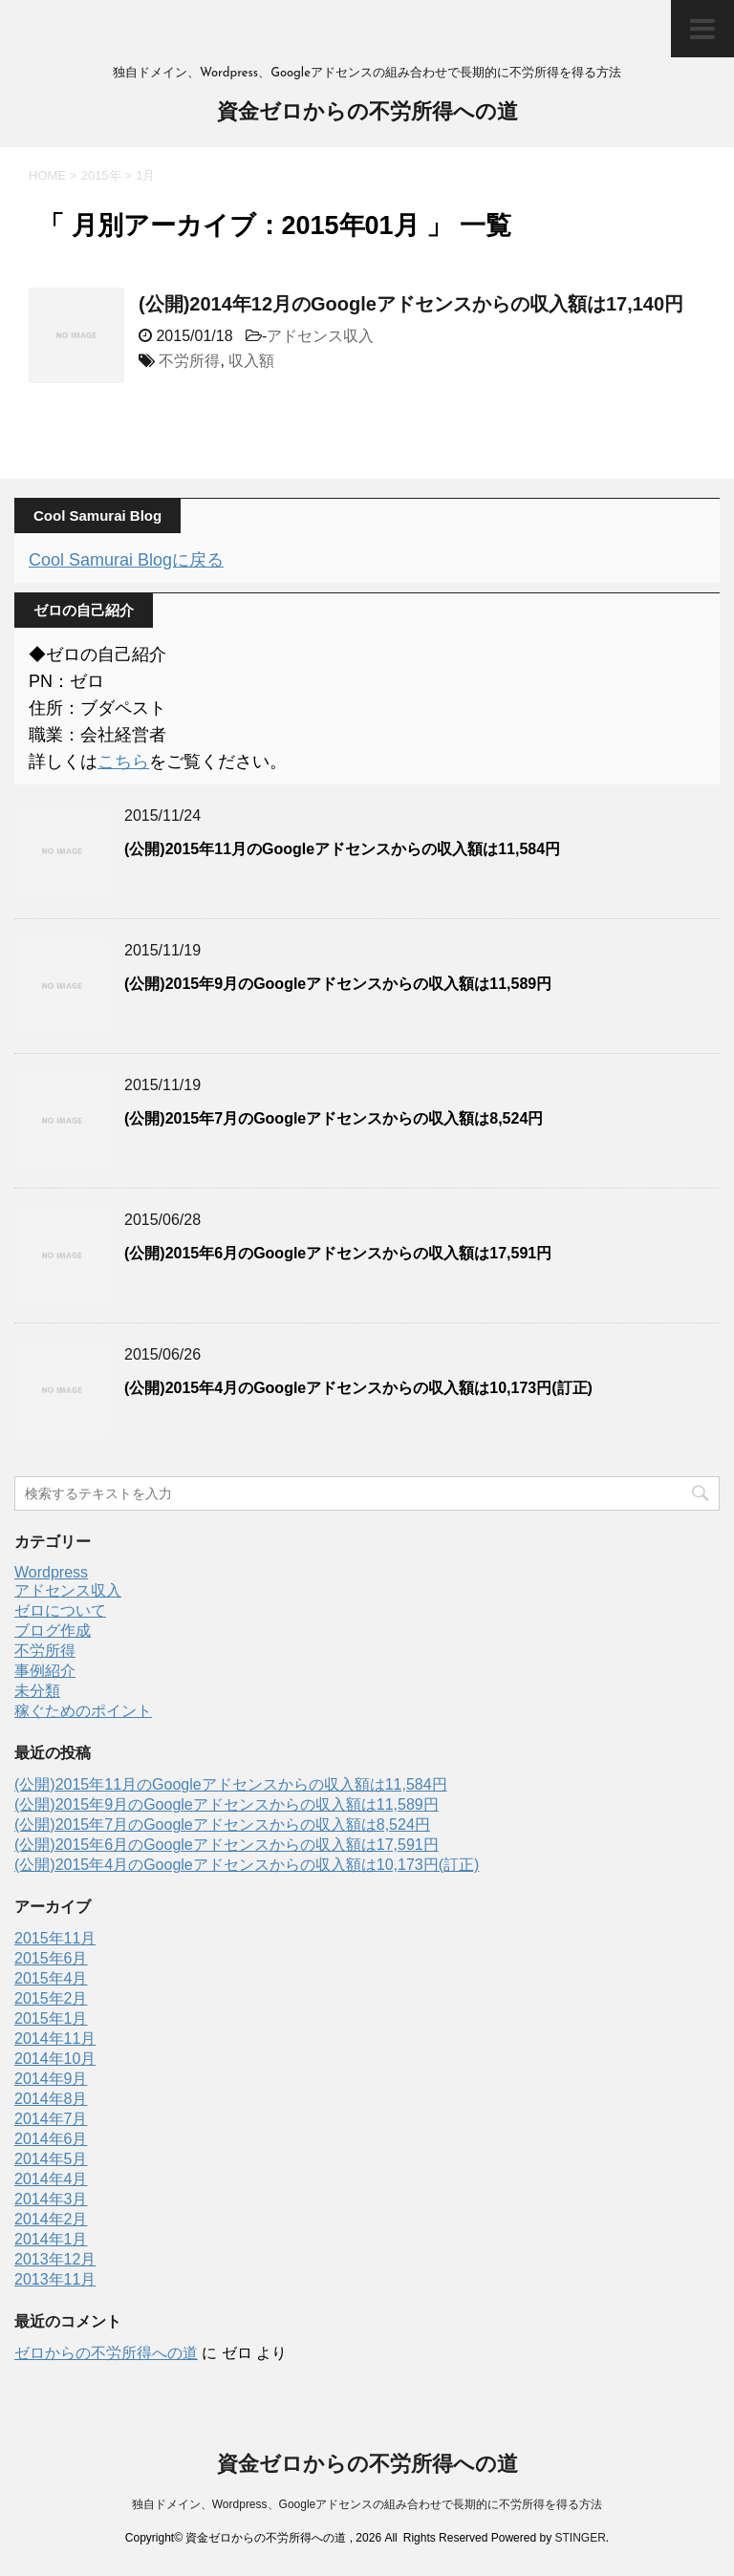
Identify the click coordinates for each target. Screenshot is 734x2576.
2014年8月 (51, 2099)
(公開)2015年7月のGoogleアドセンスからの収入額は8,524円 (333, 1118)
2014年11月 (55, 2038)
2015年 (101, 175)
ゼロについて (60, 1610)
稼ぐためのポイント (83, 1711)
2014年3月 (51, 2199)
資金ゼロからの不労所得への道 (367, 113)
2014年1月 (51, 2239)
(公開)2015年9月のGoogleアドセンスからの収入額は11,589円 (337, 984)
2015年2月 (51, 1998)
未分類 (37, 1691)
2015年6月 (51, 1958)
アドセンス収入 (320, 336)
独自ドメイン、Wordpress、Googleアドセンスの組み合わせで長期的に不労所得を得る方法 (367, 2504)
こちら (123, 761)
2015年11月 (55, 1938)
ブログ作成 (52, 1630)
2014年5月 (51, 2159)
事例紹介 (45, 1671)
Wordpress (51, 1572)
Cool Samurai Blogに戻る (126, 559)
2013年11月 (55, 2279)
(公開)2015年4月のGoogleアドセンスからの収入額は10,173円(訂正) (358, 1388)
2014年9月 (51, 2079)
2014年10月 (55, 2058)
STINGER (579, 2537)
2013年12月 (55, 2259)
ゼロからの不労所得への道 (106, 2353)
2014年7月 (51, 2119)
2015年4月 (51, 1978)
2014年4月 (51, 2179)
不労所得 (189, 361)
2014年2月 (51, 2219)
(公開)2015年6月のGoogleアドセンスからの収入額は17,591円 (337, 1253)
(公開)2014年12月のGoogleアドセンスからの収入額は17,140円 (411, 303)
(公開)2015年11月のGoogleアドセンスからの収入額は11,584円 (342, 849)
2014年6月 (51, 2139)
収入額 (251, 361)
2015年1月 (51, 2018)
